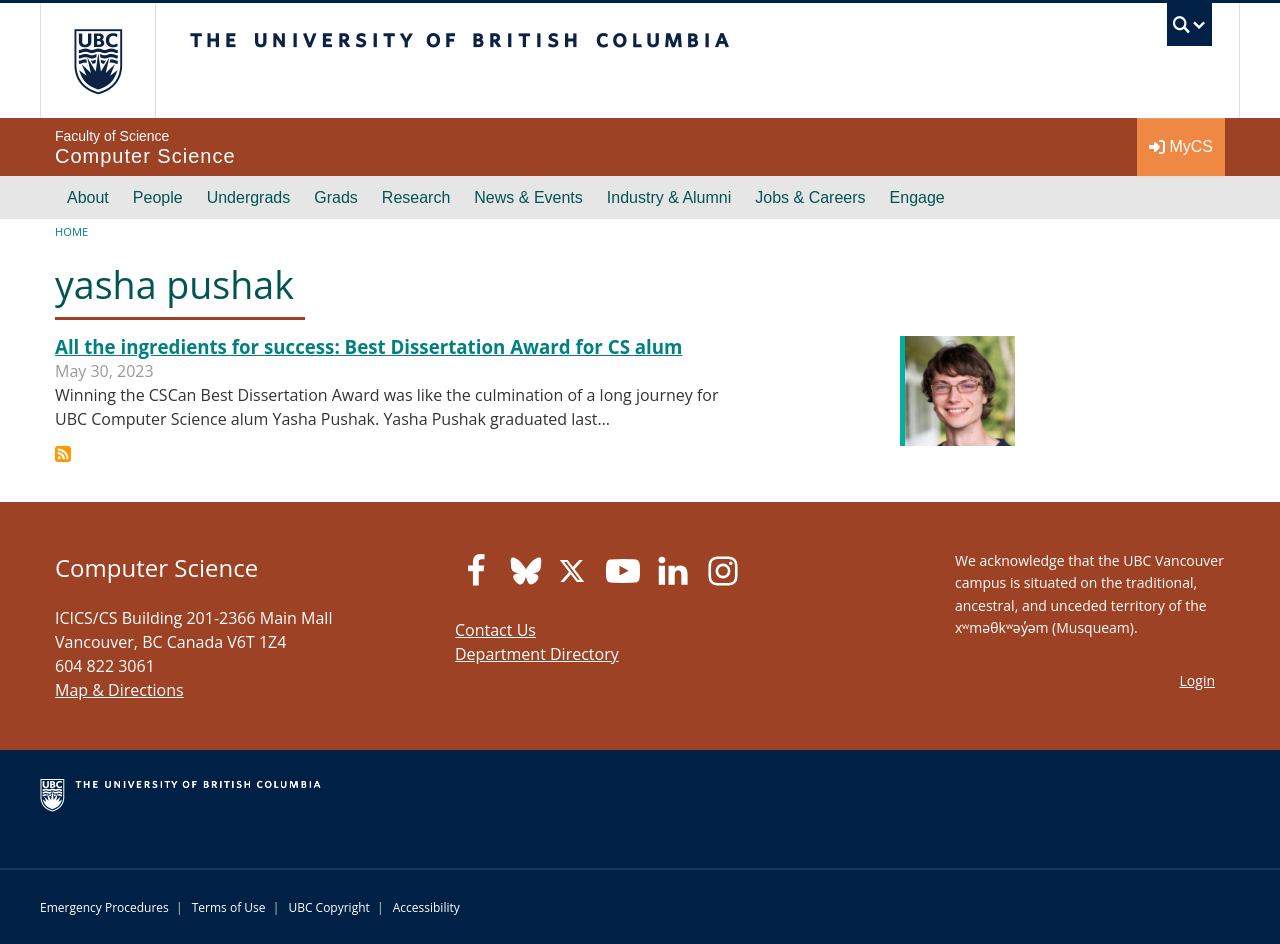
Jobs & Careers (810, 197)
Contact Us (495, 630)
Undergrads (249, 197)
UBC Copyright (328, 907)
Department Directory (537, 654)
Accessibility (426, 907)
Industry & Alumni (669, 197)
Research (416, 197)
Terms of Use (229, 907)
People (158, 197)
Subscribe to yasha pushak (63, 454)
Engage (917, 197)
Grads (336, 197)
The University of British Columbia (97, 60)
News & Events (528, 197)
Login (1197, 680)
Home (71, 231)
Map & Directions (119, 690)
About (88, 197)
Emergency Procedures (104, 907)
